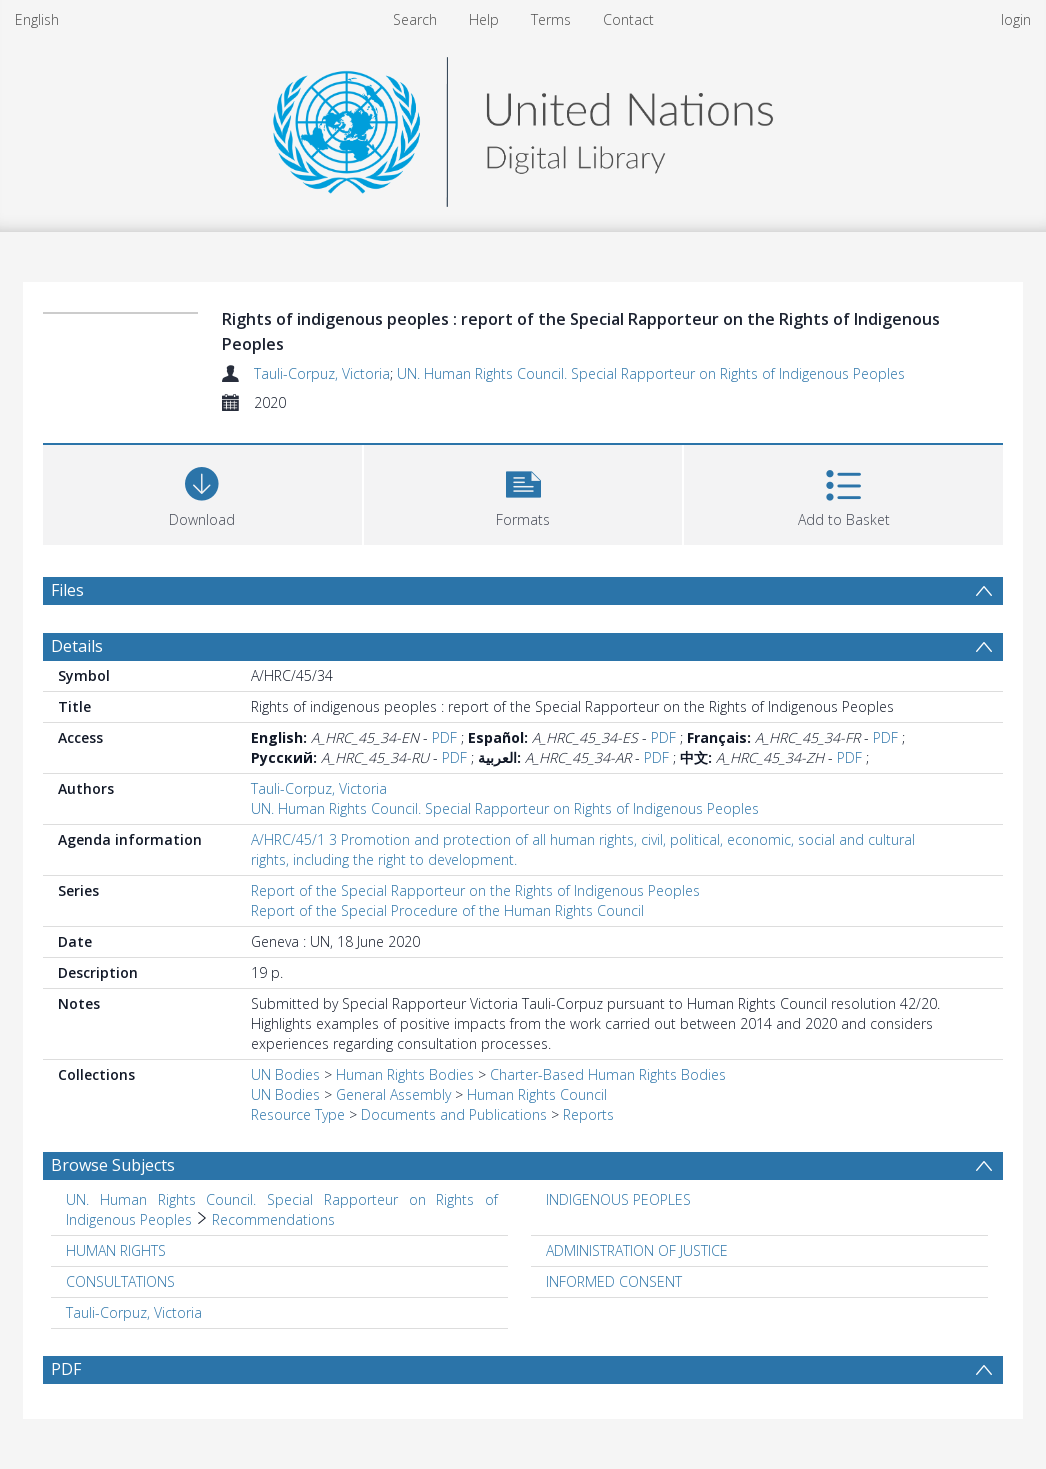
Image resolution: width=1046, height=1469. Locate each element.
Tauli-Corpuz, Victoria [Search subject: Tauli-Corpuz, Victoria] (134, 1312)
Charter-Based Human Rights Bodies (608, 1074)
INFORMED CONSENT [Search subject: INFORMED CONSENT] (614, 1281)
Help (484, 19)
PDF (444, 737)
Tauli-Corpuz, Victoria (322, 373)
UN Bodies (285, 1074)
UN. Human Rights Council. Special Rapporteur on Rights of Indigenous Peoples (651, 373)
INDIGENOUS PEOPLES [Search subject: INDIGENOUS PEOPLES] (618, 1199)
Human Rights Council (537, 1094)
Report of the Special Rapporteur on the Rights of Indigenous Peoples (475, 890)
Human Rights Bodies (405, 1074)
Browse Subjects (113, 1165)
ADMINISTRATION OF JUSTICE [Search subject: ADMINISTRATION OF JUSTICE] (637, 1250)
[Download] (202, 492)
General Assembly (393, 1094)
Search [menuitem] (415, 19)
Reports (588, 1114)
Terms (551, 19)
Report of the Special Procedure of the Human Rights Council (447, 910)
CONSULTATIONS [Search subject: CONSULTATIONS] (120, 1281)
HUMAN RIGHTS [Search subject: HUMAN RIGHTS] (116, 1250)
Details (77, 646)
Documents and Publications (454, 1114)
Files (67, 590)
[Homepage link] (523, 126)
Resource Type (298, 1114)
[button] (523, 492)
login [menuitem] (1016, 19)
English (37, 19)
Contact (628, 19)
